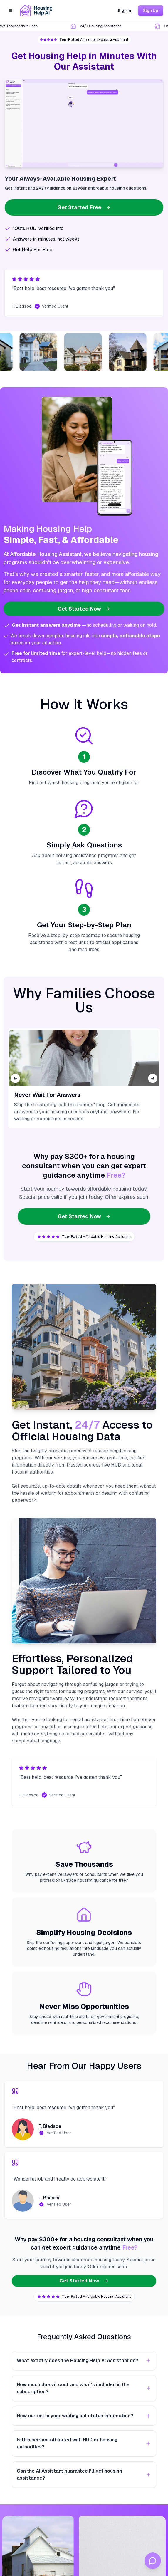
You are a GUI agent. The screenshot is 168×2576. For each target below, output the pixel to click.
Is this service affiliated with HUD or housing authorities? (84, 2443)
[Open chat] (153, 2560)
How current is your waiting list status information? (84, 2416)
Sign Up (150, 10)
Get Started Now (84, 608)
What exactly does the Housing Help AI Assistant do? (84, 2360)
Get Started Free (84, 207)
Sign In (124, 10)
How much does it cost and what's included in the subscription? (84, 2388)
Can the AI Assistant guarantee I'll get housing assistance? (84, 2474)
